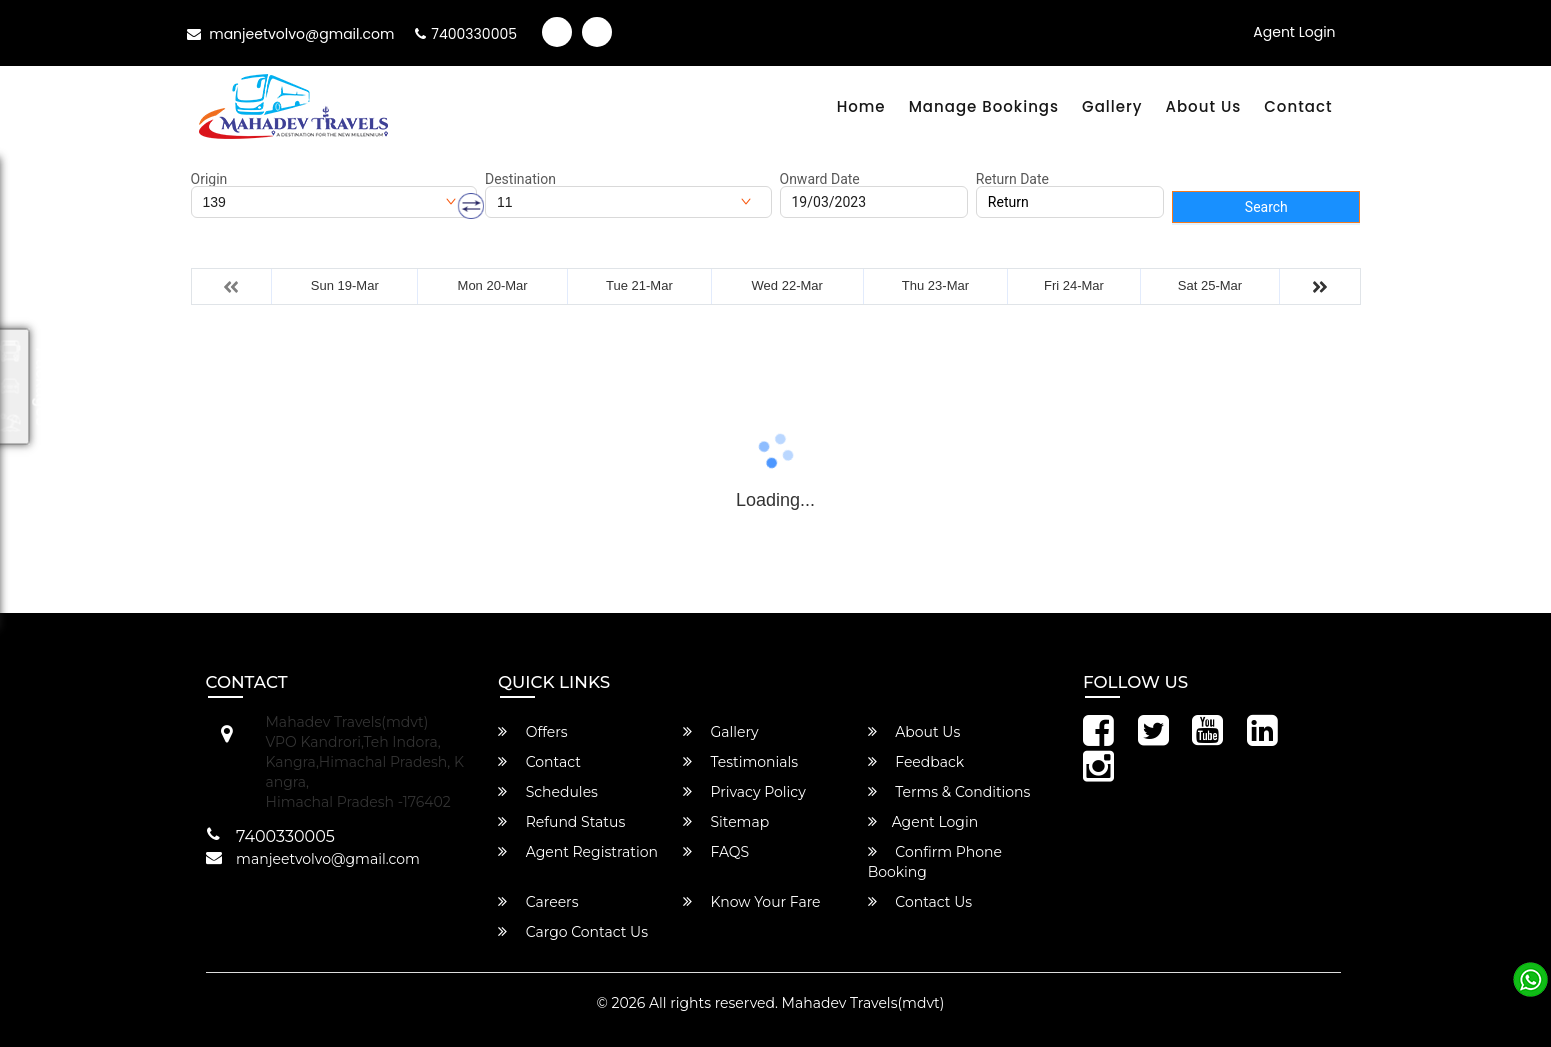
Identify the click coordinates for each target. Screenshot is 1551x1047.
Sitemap (726, 822)
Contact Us (920, 902)
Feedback (916, 762)
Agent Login (1294, 32)
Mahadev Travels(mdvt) (863, 1003)
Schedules (548, 792)
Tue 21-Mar (639, 285)
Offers (533, 732)
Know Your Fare (752, 902)
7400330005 (466, 34)
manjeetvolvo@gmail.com (291, 34)
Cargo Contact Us (573, 932)
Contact (1298, 106)
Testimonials (740, 762)
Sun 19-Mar (345, 285)
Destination (520, 179)
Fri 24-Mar (1074, 285)
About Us (1203, 106)
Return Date (1012, 179)
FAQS (716, 852)
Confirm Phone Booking (935, 862)
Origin (209, 179)
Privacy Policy (744, 792)
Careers (538, 902)
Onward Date (820, 179)
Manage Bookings (984, 106)
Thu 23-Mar (935, 285)
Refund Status (561, 822)
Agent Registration (578, 852)
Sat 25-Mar (1210, 285)
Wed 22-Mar (787, 285)
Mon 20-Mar (493, 285)
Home (861, 106)
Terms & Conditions (949, 792)
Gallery (1112, 106)
